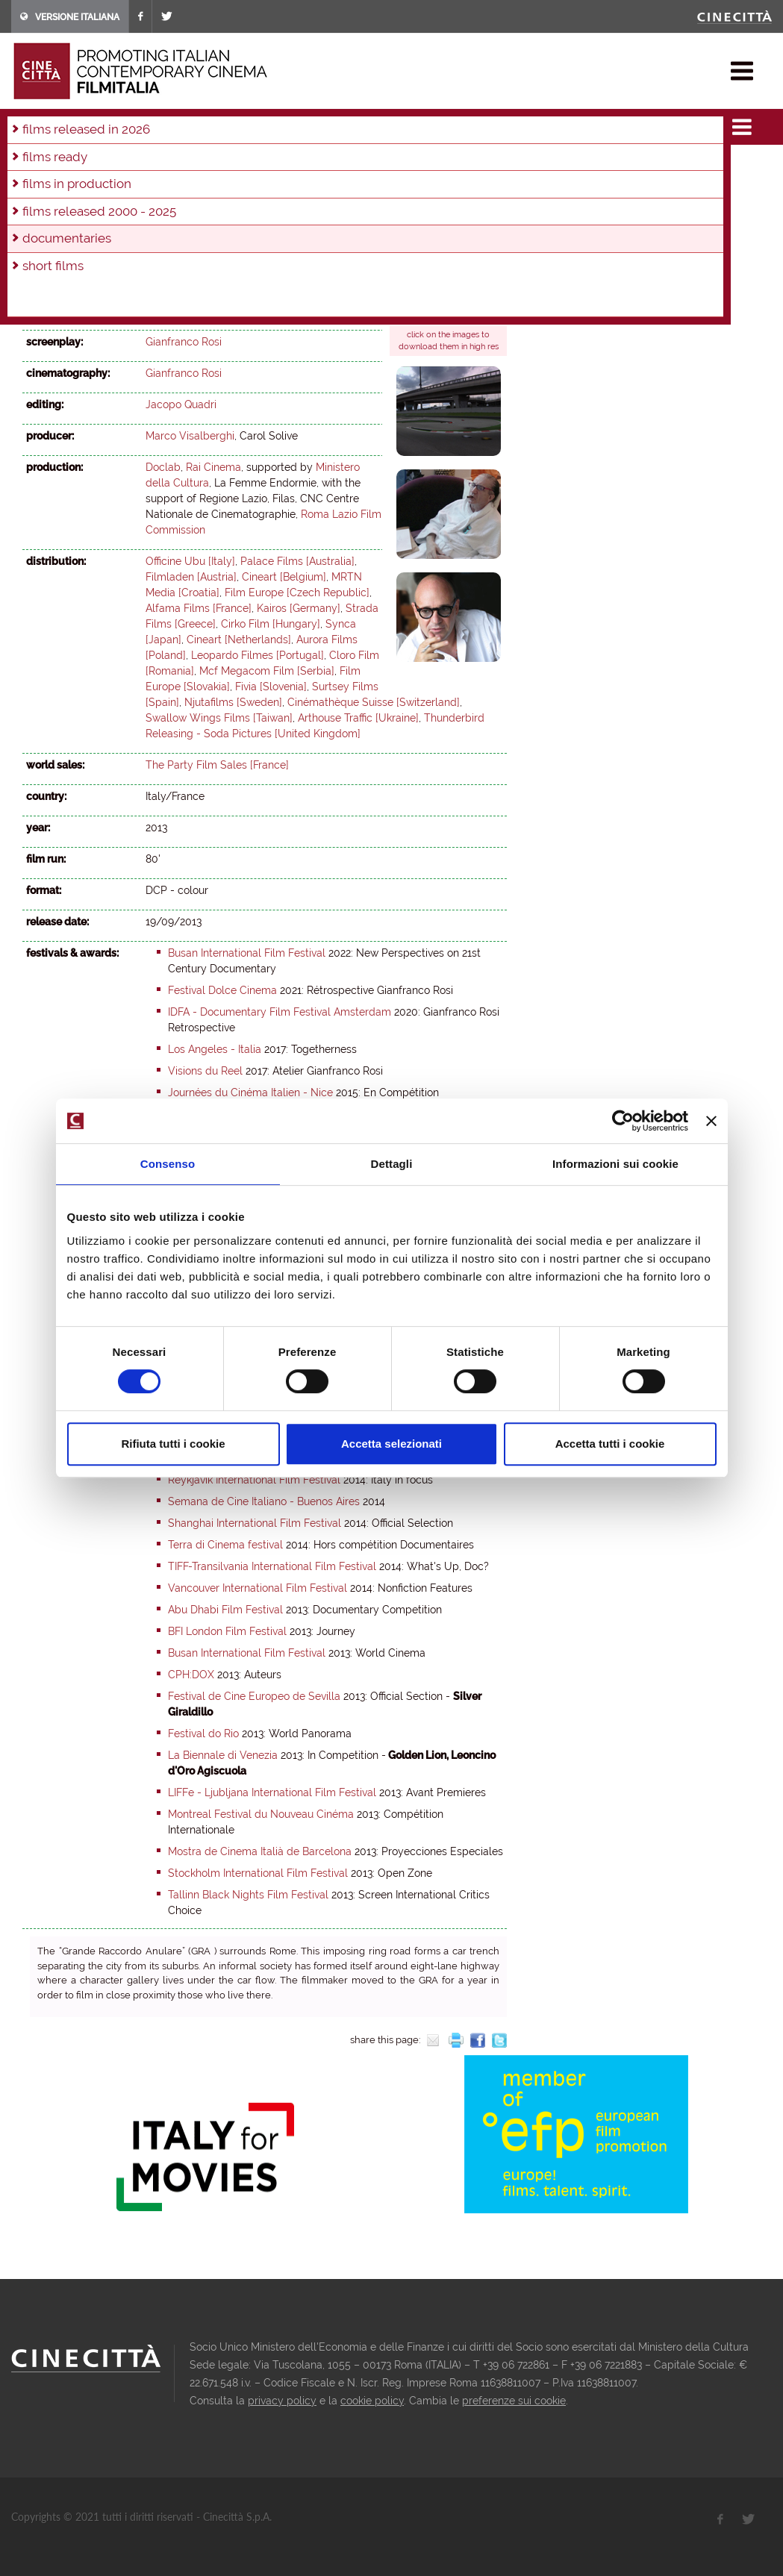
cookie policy (372, 2401)
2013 (219, 122)
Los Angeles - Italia (214, 1049)
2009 (194, 186)
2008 (227, 186)
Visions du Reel (205, 1071)
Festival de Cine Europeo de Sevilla (254, 1696)
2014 (37, 186)
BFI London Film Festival (227, 1631)
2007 (259, 186)
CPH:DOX (191, 1675)
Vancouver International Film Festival (257, 1588)
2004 (359, 186)
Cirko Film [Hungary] (270, 624)
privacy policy (282, 2401)
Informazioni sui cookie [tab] (615, 1163)
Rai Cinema (213, 467)
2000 (38, 206)
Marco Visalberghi (190, 436)
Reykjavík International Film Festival (254, 1480)
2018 (366, 166)
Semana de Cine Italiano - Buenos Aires (264, 1501)
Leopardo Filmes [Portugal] (257, 655)
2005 (326, 186)
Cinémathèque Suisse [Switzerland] (373, 702)
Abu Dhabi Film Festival (225, 1610)
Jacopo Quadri (181, 404)
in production (57, 166)
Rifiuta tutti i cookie (173, 1443)
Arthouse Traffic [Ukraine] (358, 718)
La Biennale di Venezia (223, 1755)
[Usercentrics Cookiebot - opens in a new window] (623, 1121)
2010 (161, 186)
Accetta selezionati (391, 1443)
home (25, 122)
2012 (99, 186)
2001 (457, 186)
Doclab (163, 467)
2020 (303, 166)
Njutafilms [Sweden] (233, 702)
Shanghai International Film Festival (254, 1523)
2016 (429, 166)
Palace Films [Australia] (297, 561)
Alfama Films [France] (199, 608)
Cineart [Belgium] (284, 577)
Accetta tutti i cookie (610, 1443)
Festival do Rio (203, 1733)
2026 (110, 166)
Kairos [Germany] (298, 608)
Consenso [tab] (167, 1163)
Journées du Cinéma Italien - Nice (250, 1092)
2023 (207, 166)
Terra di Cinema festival (225, 1545)
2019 (335, 166)
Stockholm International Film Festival (258, 1873)
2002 (424, 186)
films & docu (81, 122)
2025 (143, 166)
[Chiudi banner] (711, 1121)
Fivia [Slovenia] (271, 687)
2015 (461, 166)
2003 (392, 186)
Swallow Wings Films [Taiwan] (219, 718)
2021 (271, 166)
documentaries (159, 122)
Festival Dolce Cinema (222, 990)
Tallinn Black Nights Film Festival (248, 1895)
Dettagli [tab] (392, 1163)
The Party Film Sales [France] (217, 765)
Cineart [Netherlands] (239, 639)
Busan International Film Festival (246, 953)
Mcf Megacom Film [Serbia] (266, 671)
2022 (239, 166)
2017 (398, 166)
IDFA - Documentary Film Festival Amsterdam (279, 1012)
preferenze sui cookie (514, 2401)
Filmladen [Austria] (191, 577)
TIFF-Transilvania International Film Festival (272, 1566)
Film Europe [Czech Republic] (297, 592)
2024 (175, 166)
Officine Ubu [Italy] (190, 561)
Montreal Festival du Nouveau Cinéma (261, 1814)
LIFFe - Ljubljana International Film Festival (272, 1792)
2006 (293, 186)
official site (429, 306)
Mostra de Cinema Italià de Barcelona (260, 1851)
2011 (130, 186)
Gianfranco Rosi (184, 310)
